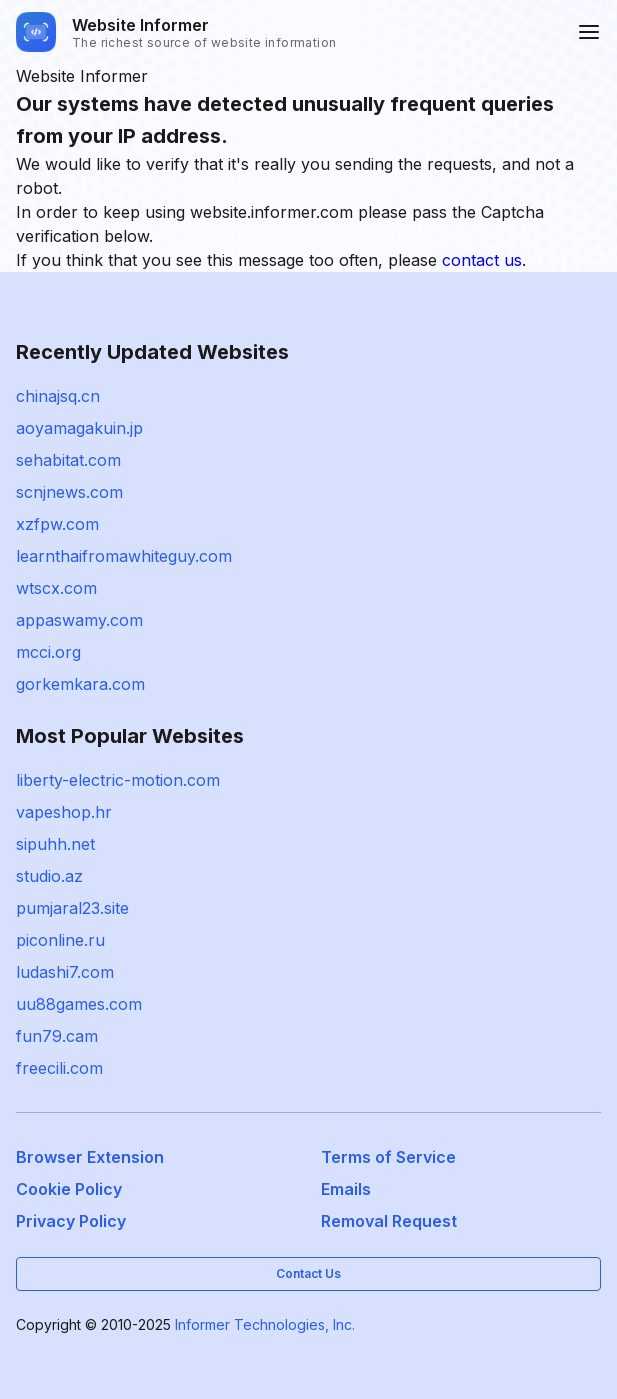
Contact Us (308, 1273)
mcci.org (48, 652)
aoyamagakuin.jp (79, 428)
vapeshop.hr (64, 812)
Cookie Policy (69, 1189)
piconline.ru (60, 940)
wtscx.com (56, 588)
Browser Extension (90, 1157)
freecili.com (59, 1068)
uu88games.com (79, 1004)
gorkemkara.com (80, 684)
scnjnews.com (69, 492)
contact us (482, 260)
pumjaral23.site (72, 908)
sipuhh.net (55, 844)
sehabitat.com (68, 460)
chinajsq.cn (58, 396)
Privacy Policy (71, 1221)
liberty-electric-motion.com (118, 780)
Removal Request (389, 1221)
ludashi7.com (65, 972)
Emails (346, 1189)
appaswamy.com (79, 620)
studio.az (49, 876)
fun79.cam (57, 1036)
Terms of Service (388, 1157)
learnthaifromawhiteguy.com (124, 556)
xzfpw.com (57, 524)
